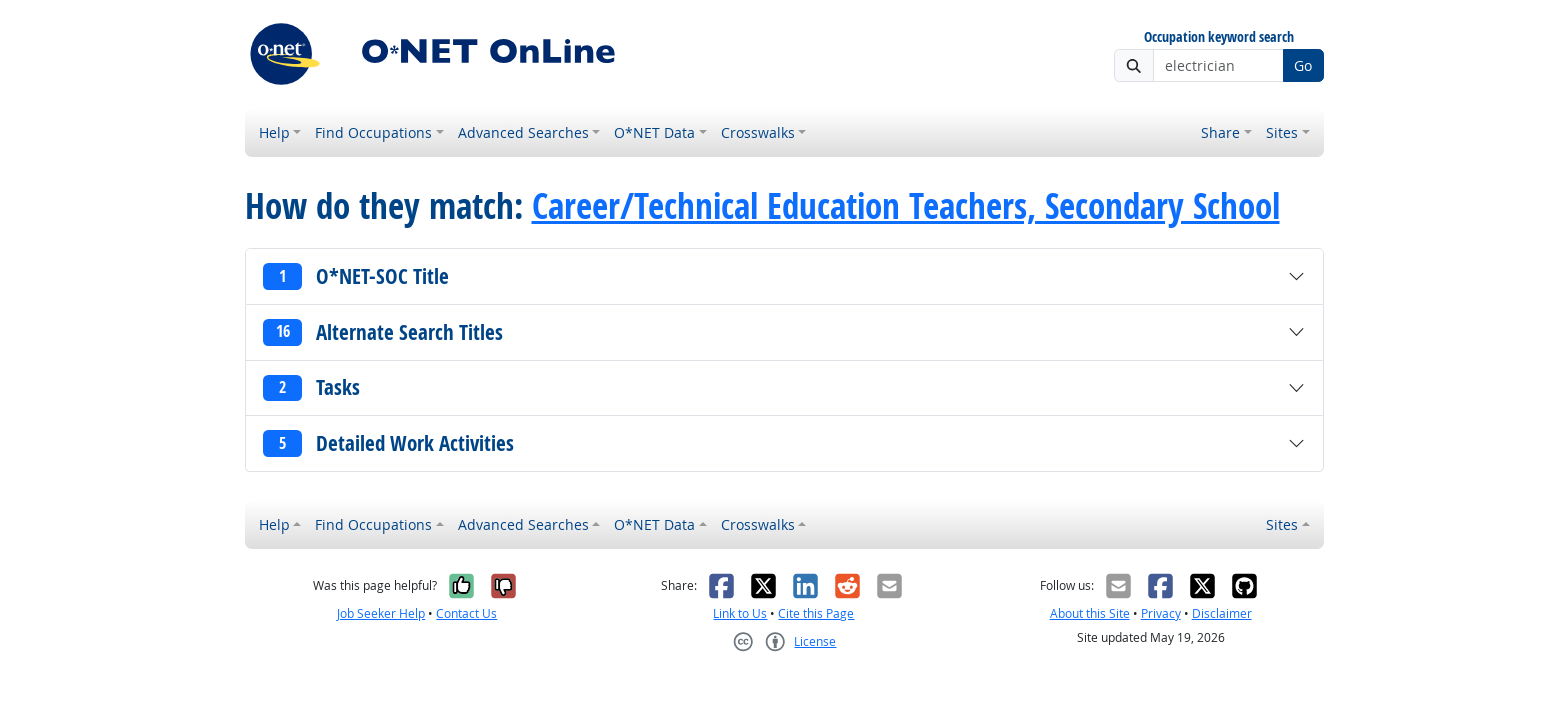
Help (274, 132)
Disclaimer (1222, 613)
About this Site (1090, 613)
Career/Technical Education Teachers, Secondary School (906, 206)
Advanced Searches (523, 132)
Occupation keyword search (1219, 37)
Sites (1282, 132)
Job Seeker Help (381, 613)
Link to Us (740, 613)
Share (1220, 132)
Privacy (1161, 613)
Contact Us (466, 613)
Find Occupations (373, 132)
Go (1303, 65)
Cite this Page (816, 613)
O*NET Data (654, 132)
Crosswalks (758, 132)
